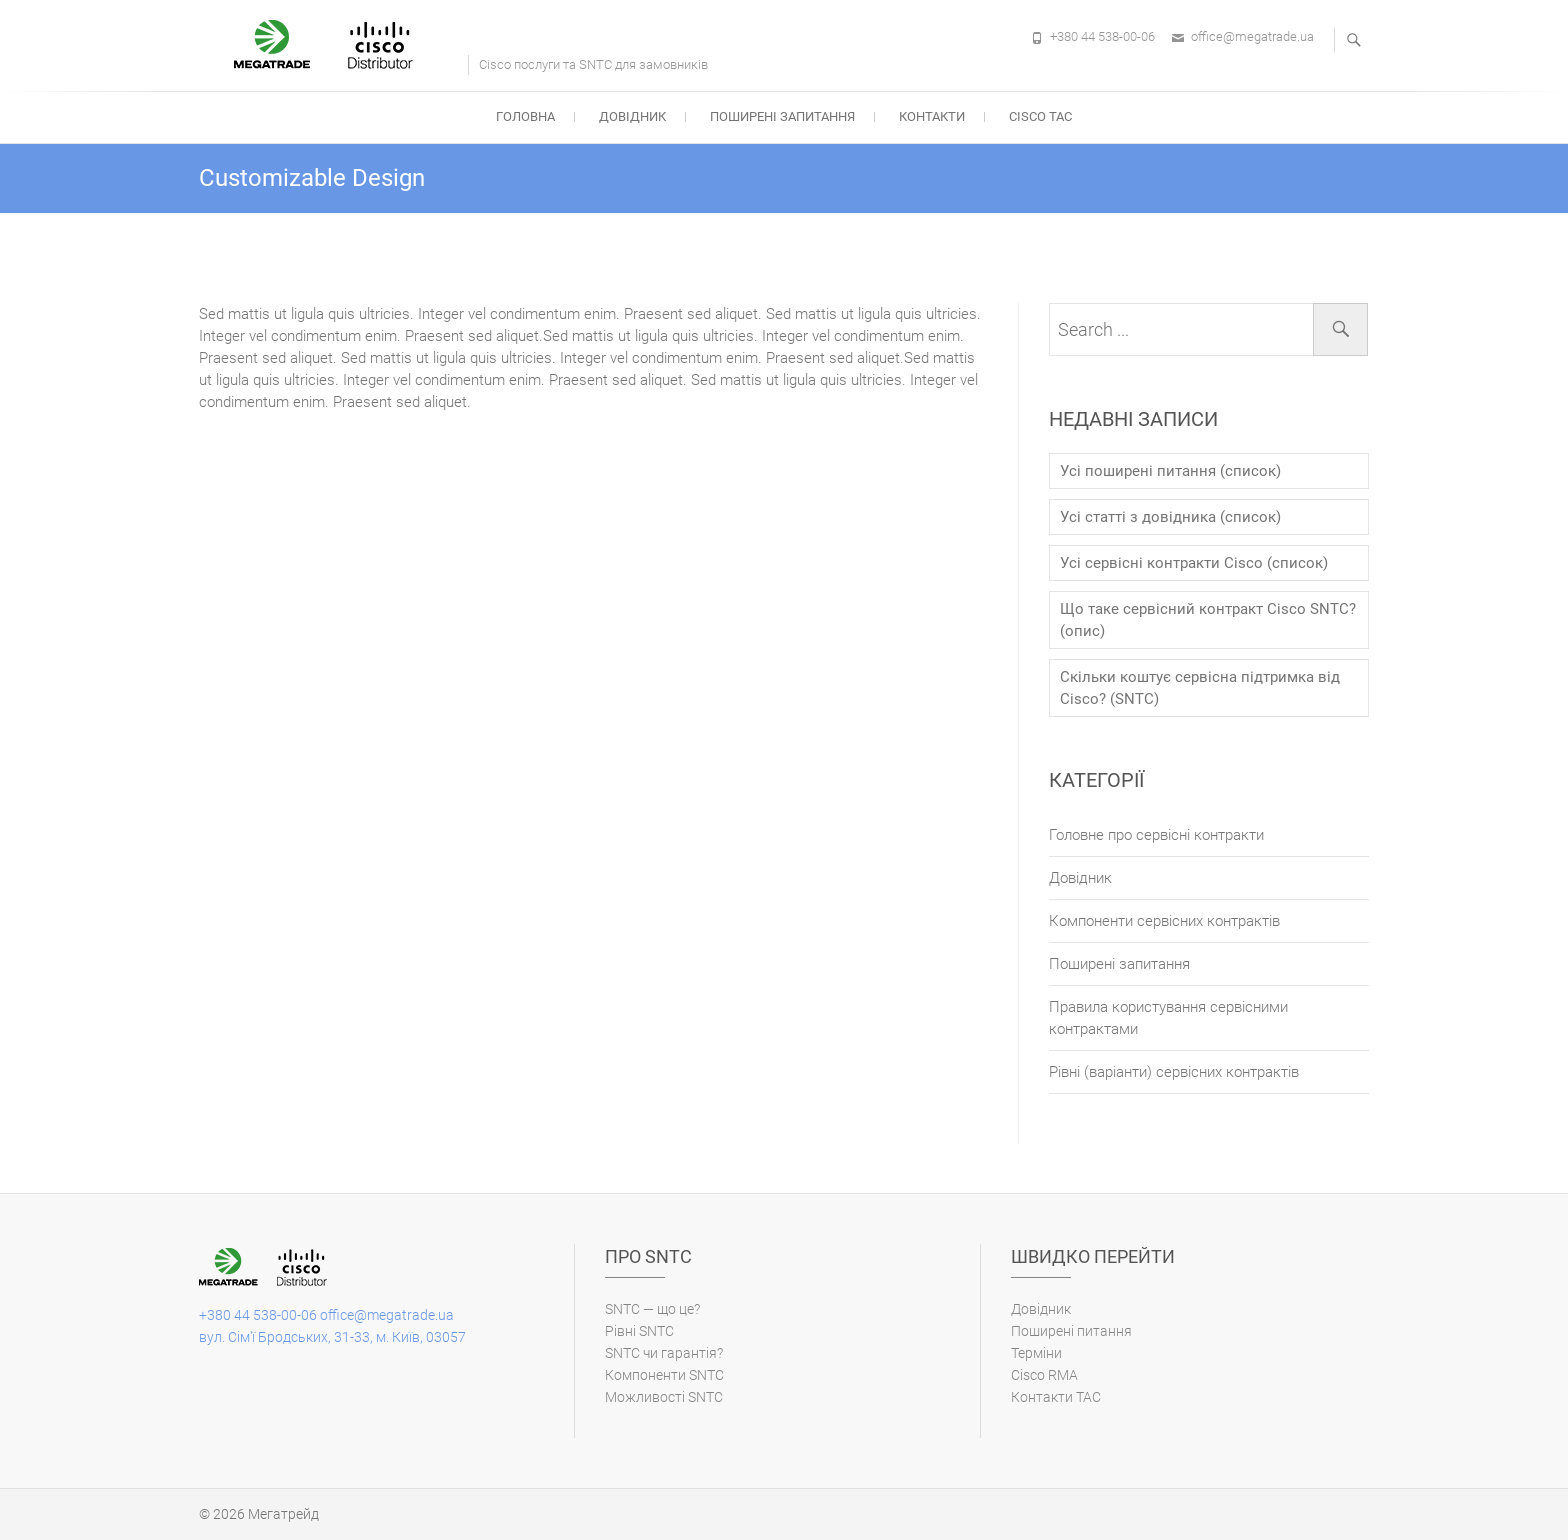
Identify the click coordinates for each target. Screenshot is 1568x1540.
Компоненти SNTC (664, 1375)
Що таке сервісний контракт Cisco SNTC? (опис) (1208, 620)
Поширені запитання (782, 116)
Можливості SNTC (664, 1397)
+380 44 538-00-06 (1102, 36)
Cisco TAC (1040, 116)
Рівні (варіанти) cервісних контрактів (1174, 1072)
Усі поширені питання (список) (1170, 471)
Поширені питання (1071, 1331)
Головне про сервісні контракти (1156, 835)
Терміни (1036, 1353)
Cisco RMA (1044, 1375)
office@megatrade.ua (1252, 36)
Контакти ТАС (1056, 1397)
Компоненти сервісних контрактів (1164, 921)
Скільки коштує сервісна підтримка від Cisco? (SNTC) (1200, 688)
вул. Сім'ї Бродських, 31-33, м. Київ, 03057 (332, 1337)
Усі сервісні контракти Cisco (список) (1194, 563)
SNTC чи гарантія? (664, 1353)
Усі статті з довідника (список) (1170, 517)
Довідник (632, 116)
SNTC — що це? (652, 1309)
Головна (525, 116)
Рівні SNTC (639, 1331)
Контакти (932, 116)
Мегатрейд (283, 1514)
